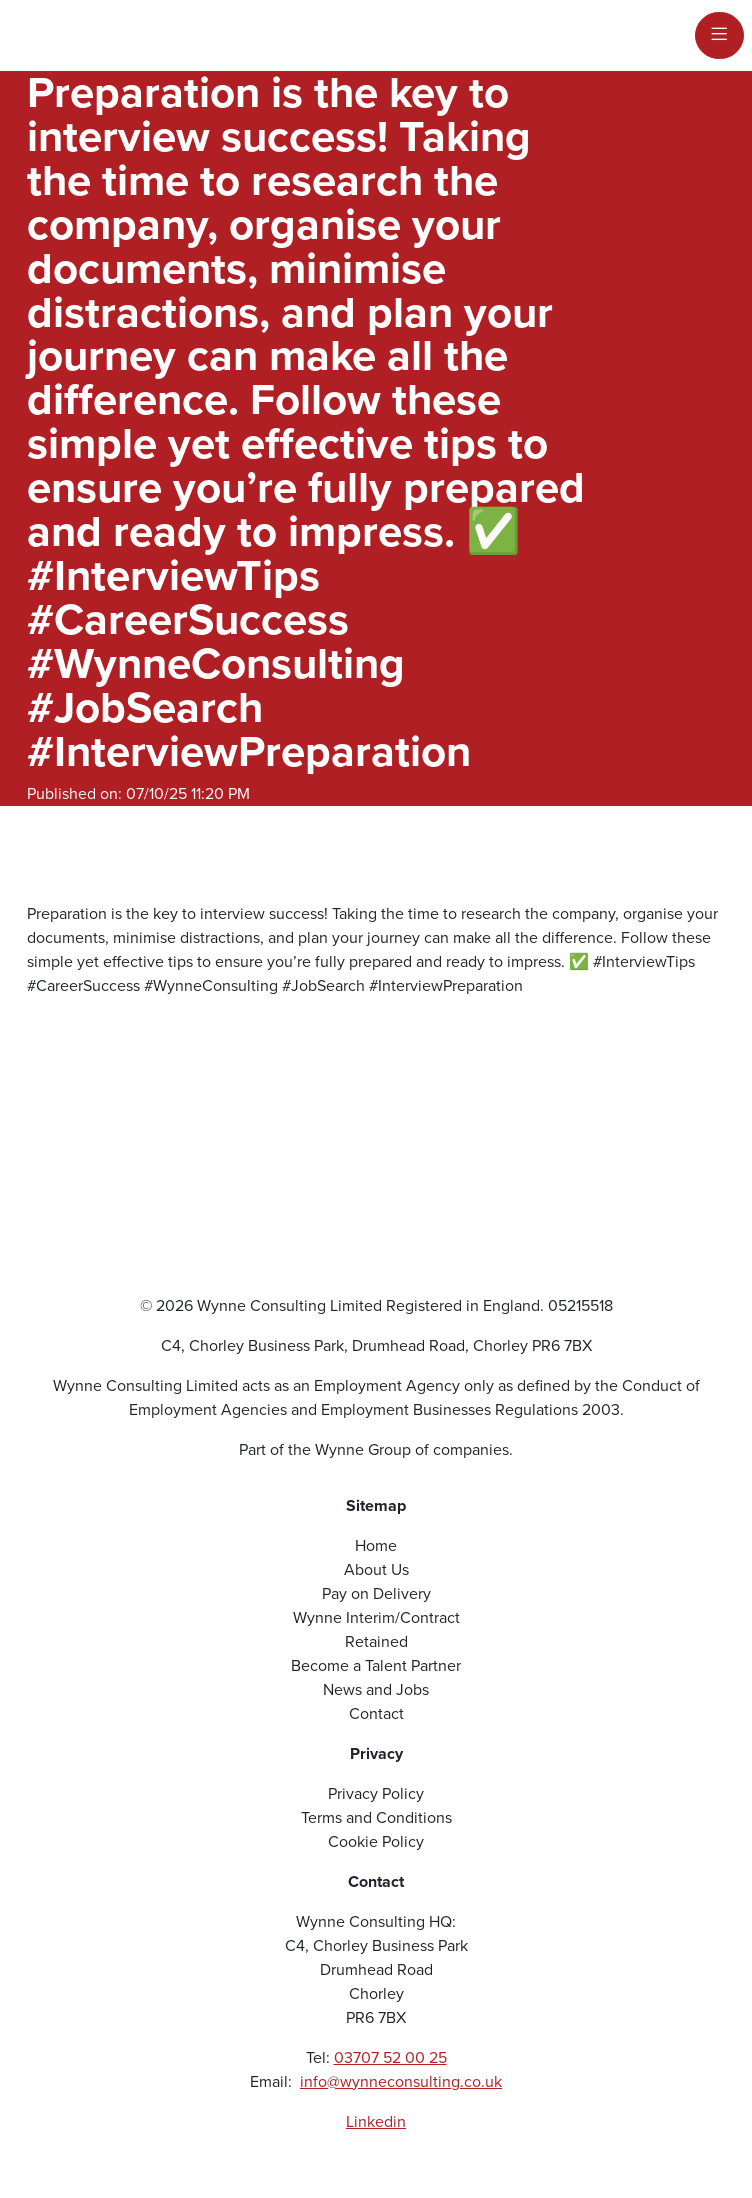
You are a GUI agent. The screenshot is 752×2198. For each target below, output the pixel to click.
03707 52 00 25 (390, 2057)
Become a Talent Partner (376, 1665)
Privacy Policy (376, 1793)
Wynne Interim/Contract (376, 1617)
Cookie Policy (376, 1841)
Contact (376, 1713)
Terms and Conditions (376, 1817)
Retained (376, 1641)
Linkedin (376, 2121)
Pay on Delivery (376, 1593)
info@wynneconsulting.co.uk (401, 2081)
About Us (376, 1569)
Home (376, 1545)
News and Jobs (376, 1689)
